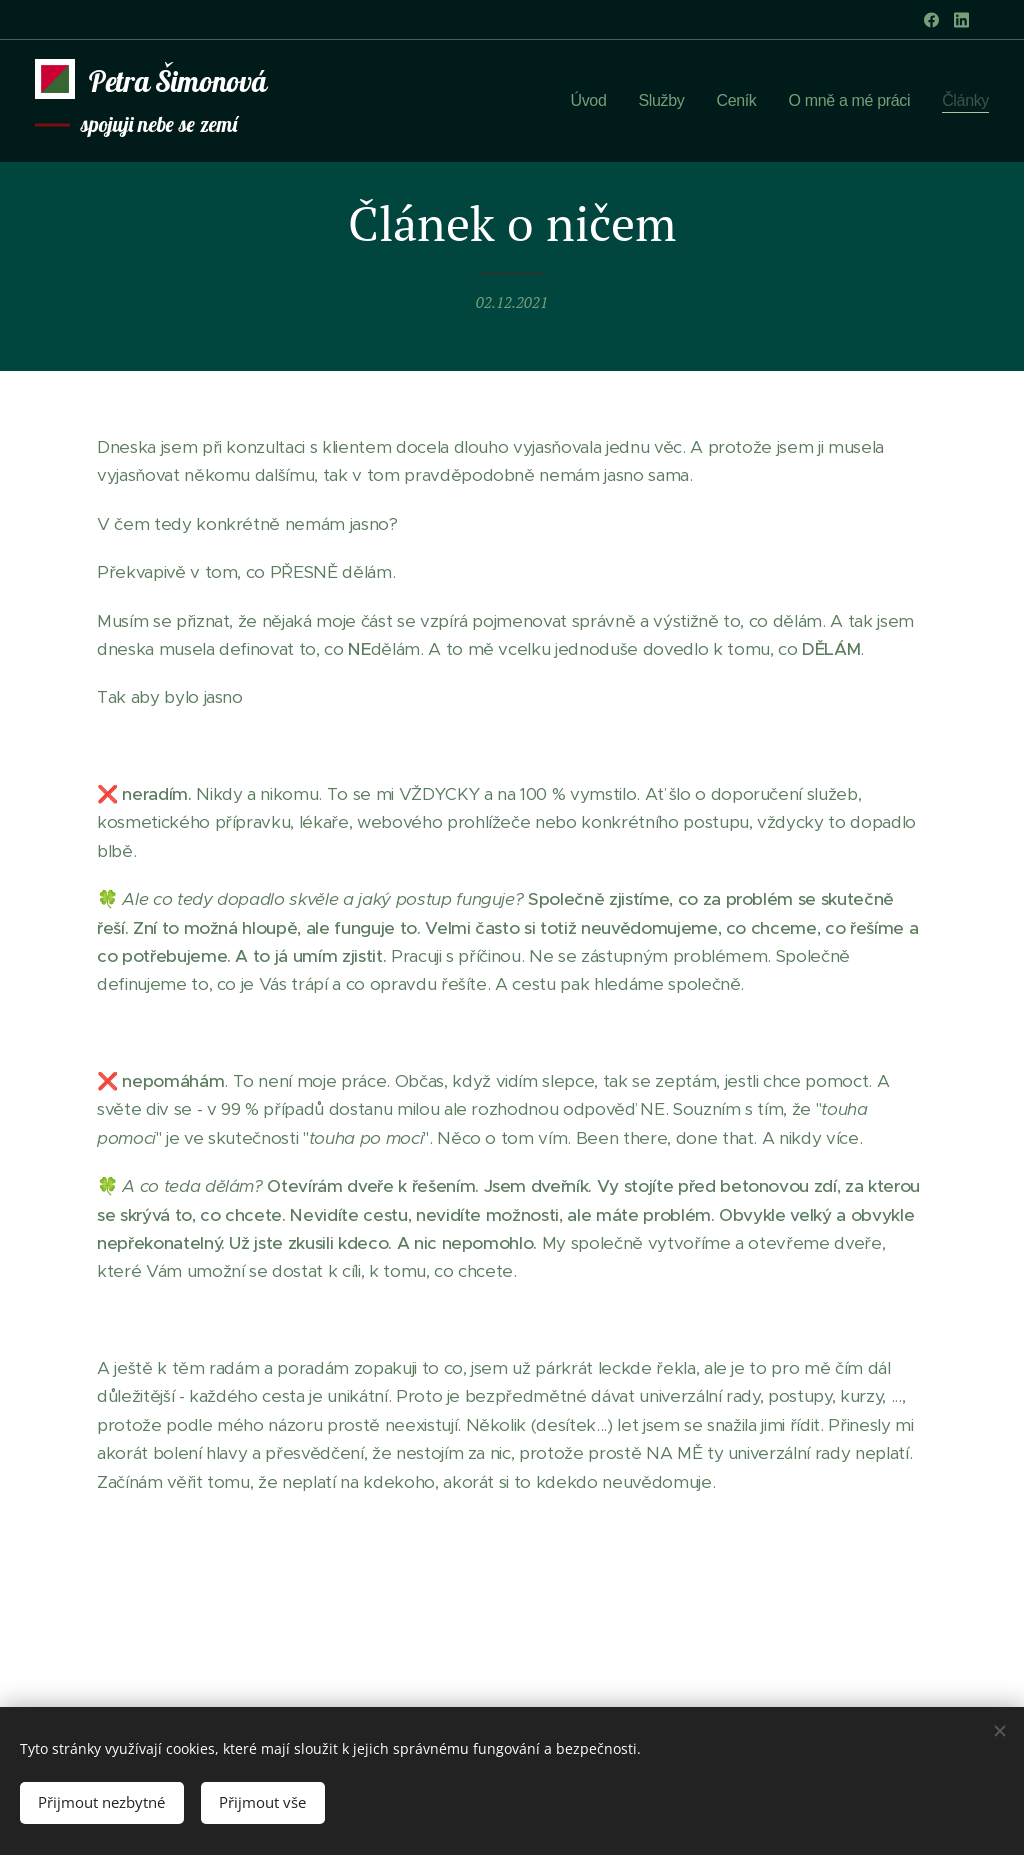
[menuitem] (581, 101)
